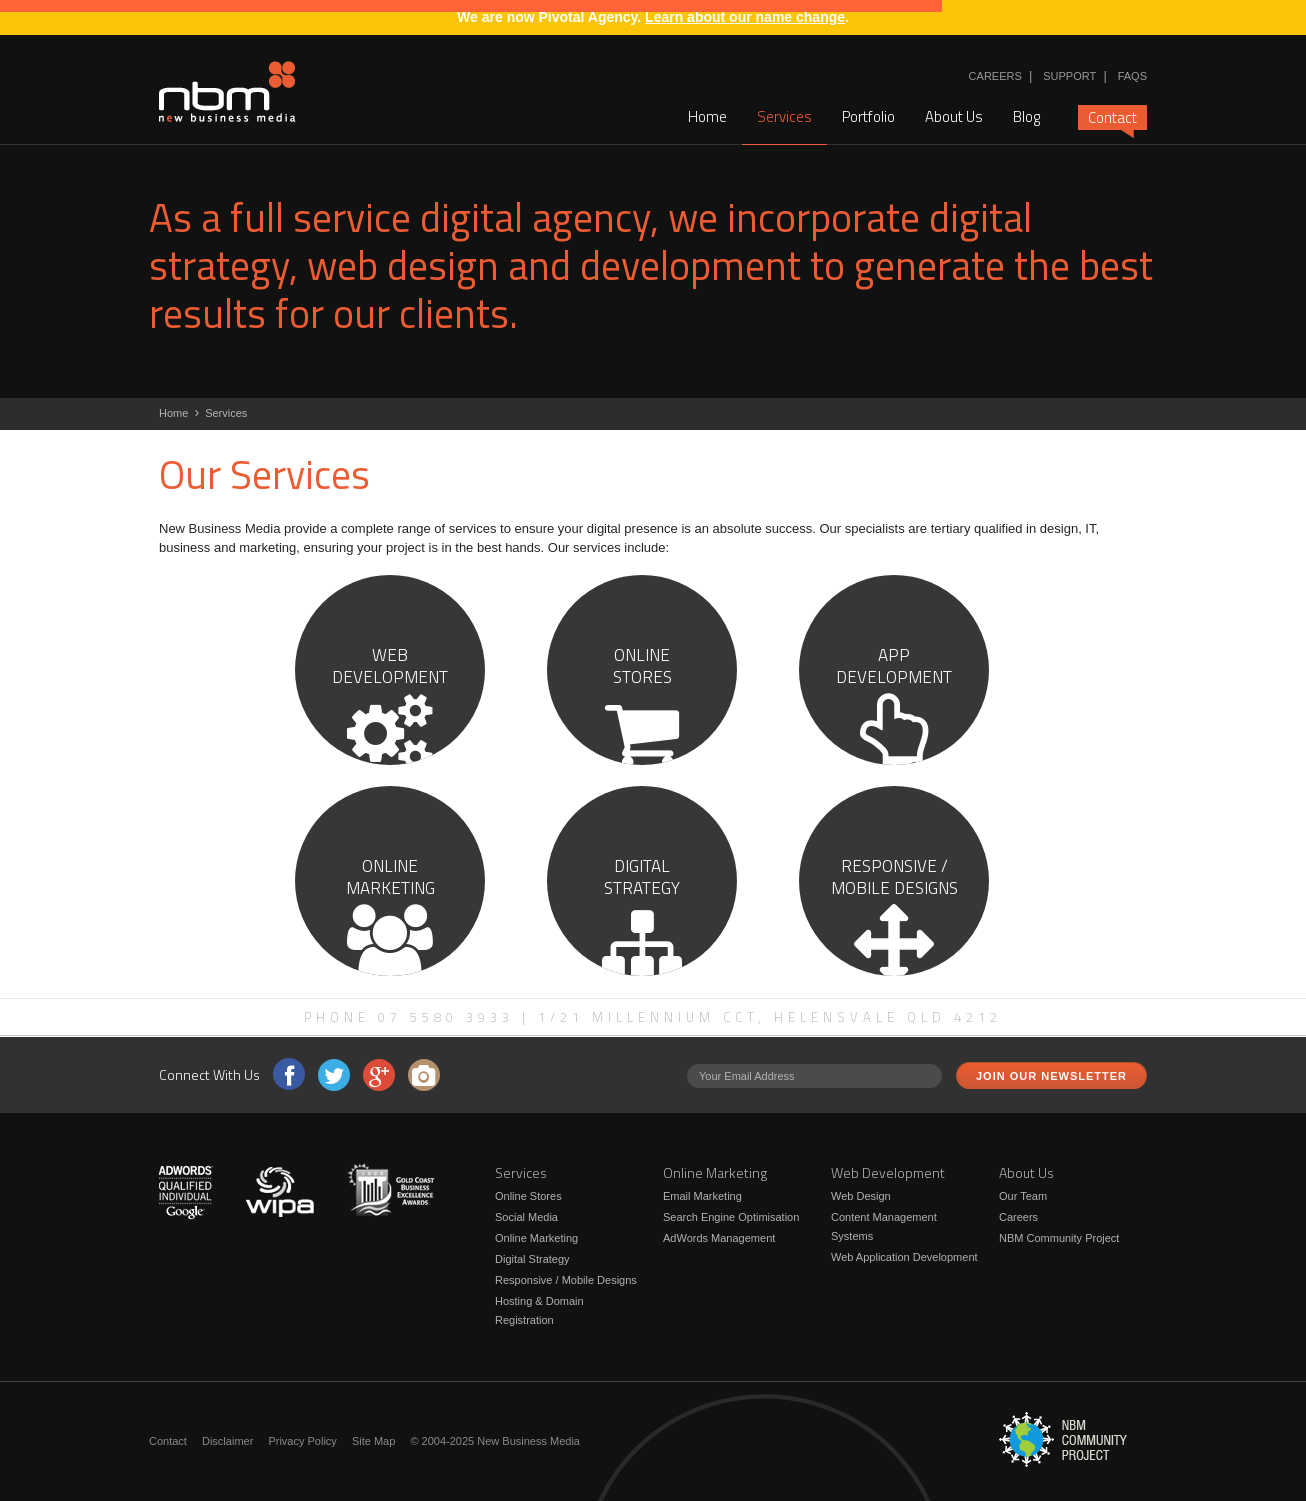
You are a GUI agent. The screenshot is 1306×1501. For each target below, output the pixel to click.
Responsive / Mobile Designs (566, 1280)
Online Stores (528, 1196)
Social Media (526, 1217)
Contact (1112, 118)
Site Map (373, 1441)
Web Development (888, 1172)
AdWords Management (719, 1238)
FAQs (1132, 76)
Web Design (861, 1196)
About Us (954, 116)
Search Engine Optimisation (731, 1217)
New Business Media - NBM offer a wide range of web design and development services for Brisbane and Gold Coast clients (227, 92)
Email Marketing (702, 1196)
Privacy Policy (302, 1441)
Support (1069, 76)
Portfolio (868, 116)
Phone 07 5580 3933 (409, 1017)
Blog (1026, 116)
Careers (995, 76)
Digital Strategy (532, 1259)
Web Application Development (904, 1257)
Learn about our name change (745, 17)
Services (784, 116)
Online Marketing (536, 1238)
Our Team (1023, 1196)
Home (707, 116)
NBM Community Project (1059, 1238)
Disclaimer (227, 1441)
